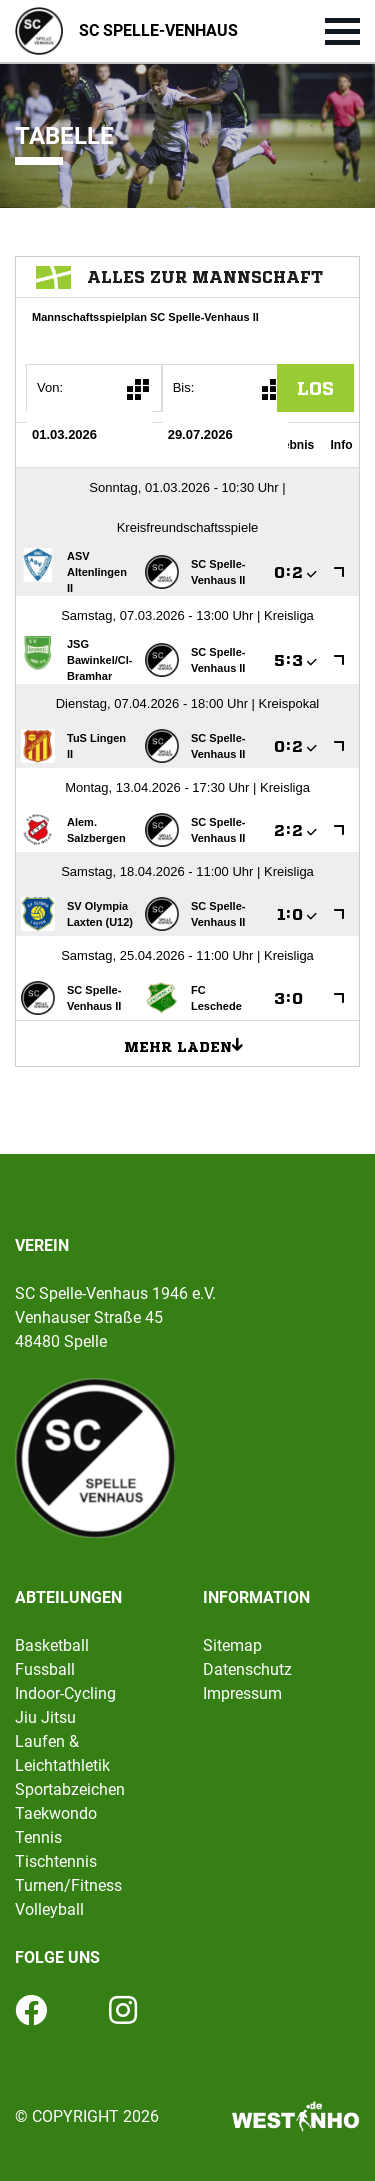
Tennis (38, 1837)
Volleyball (49, 1909)
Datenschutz (247, 1669)
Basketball (52, 1645)
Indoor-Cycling (65, 1693)
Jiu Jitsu (45, 1717)
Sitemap (232, 1645)
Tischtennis (56, 1861)
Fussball (45, 1669)
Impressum (242, 1693)
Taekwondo (56, 1813)
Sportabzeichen (70, 1789)
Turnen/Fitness (68, 1885)
